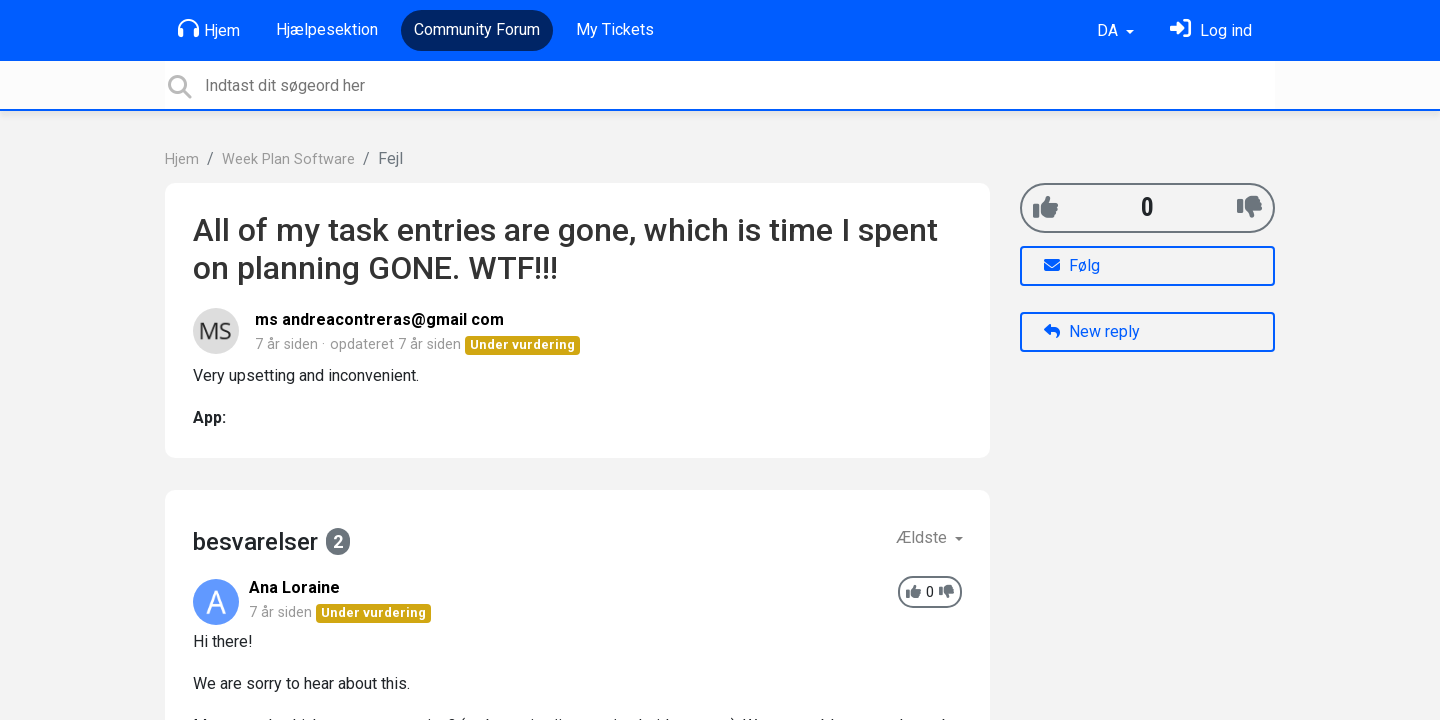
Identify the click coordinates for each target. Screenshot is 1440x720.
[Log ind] (1211, 30)
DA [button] (1109, 30)
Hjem (209, 29)
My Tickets (615, 29)
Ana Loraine (294, 587)
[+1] (1045, 207)
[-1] (1249, 207)
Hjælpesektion (327, 29)
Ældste (923, 537)
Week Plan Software (288, 159)
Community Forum (477, 29)
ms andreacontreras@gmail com (379, 319)
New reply (1092, 331)
